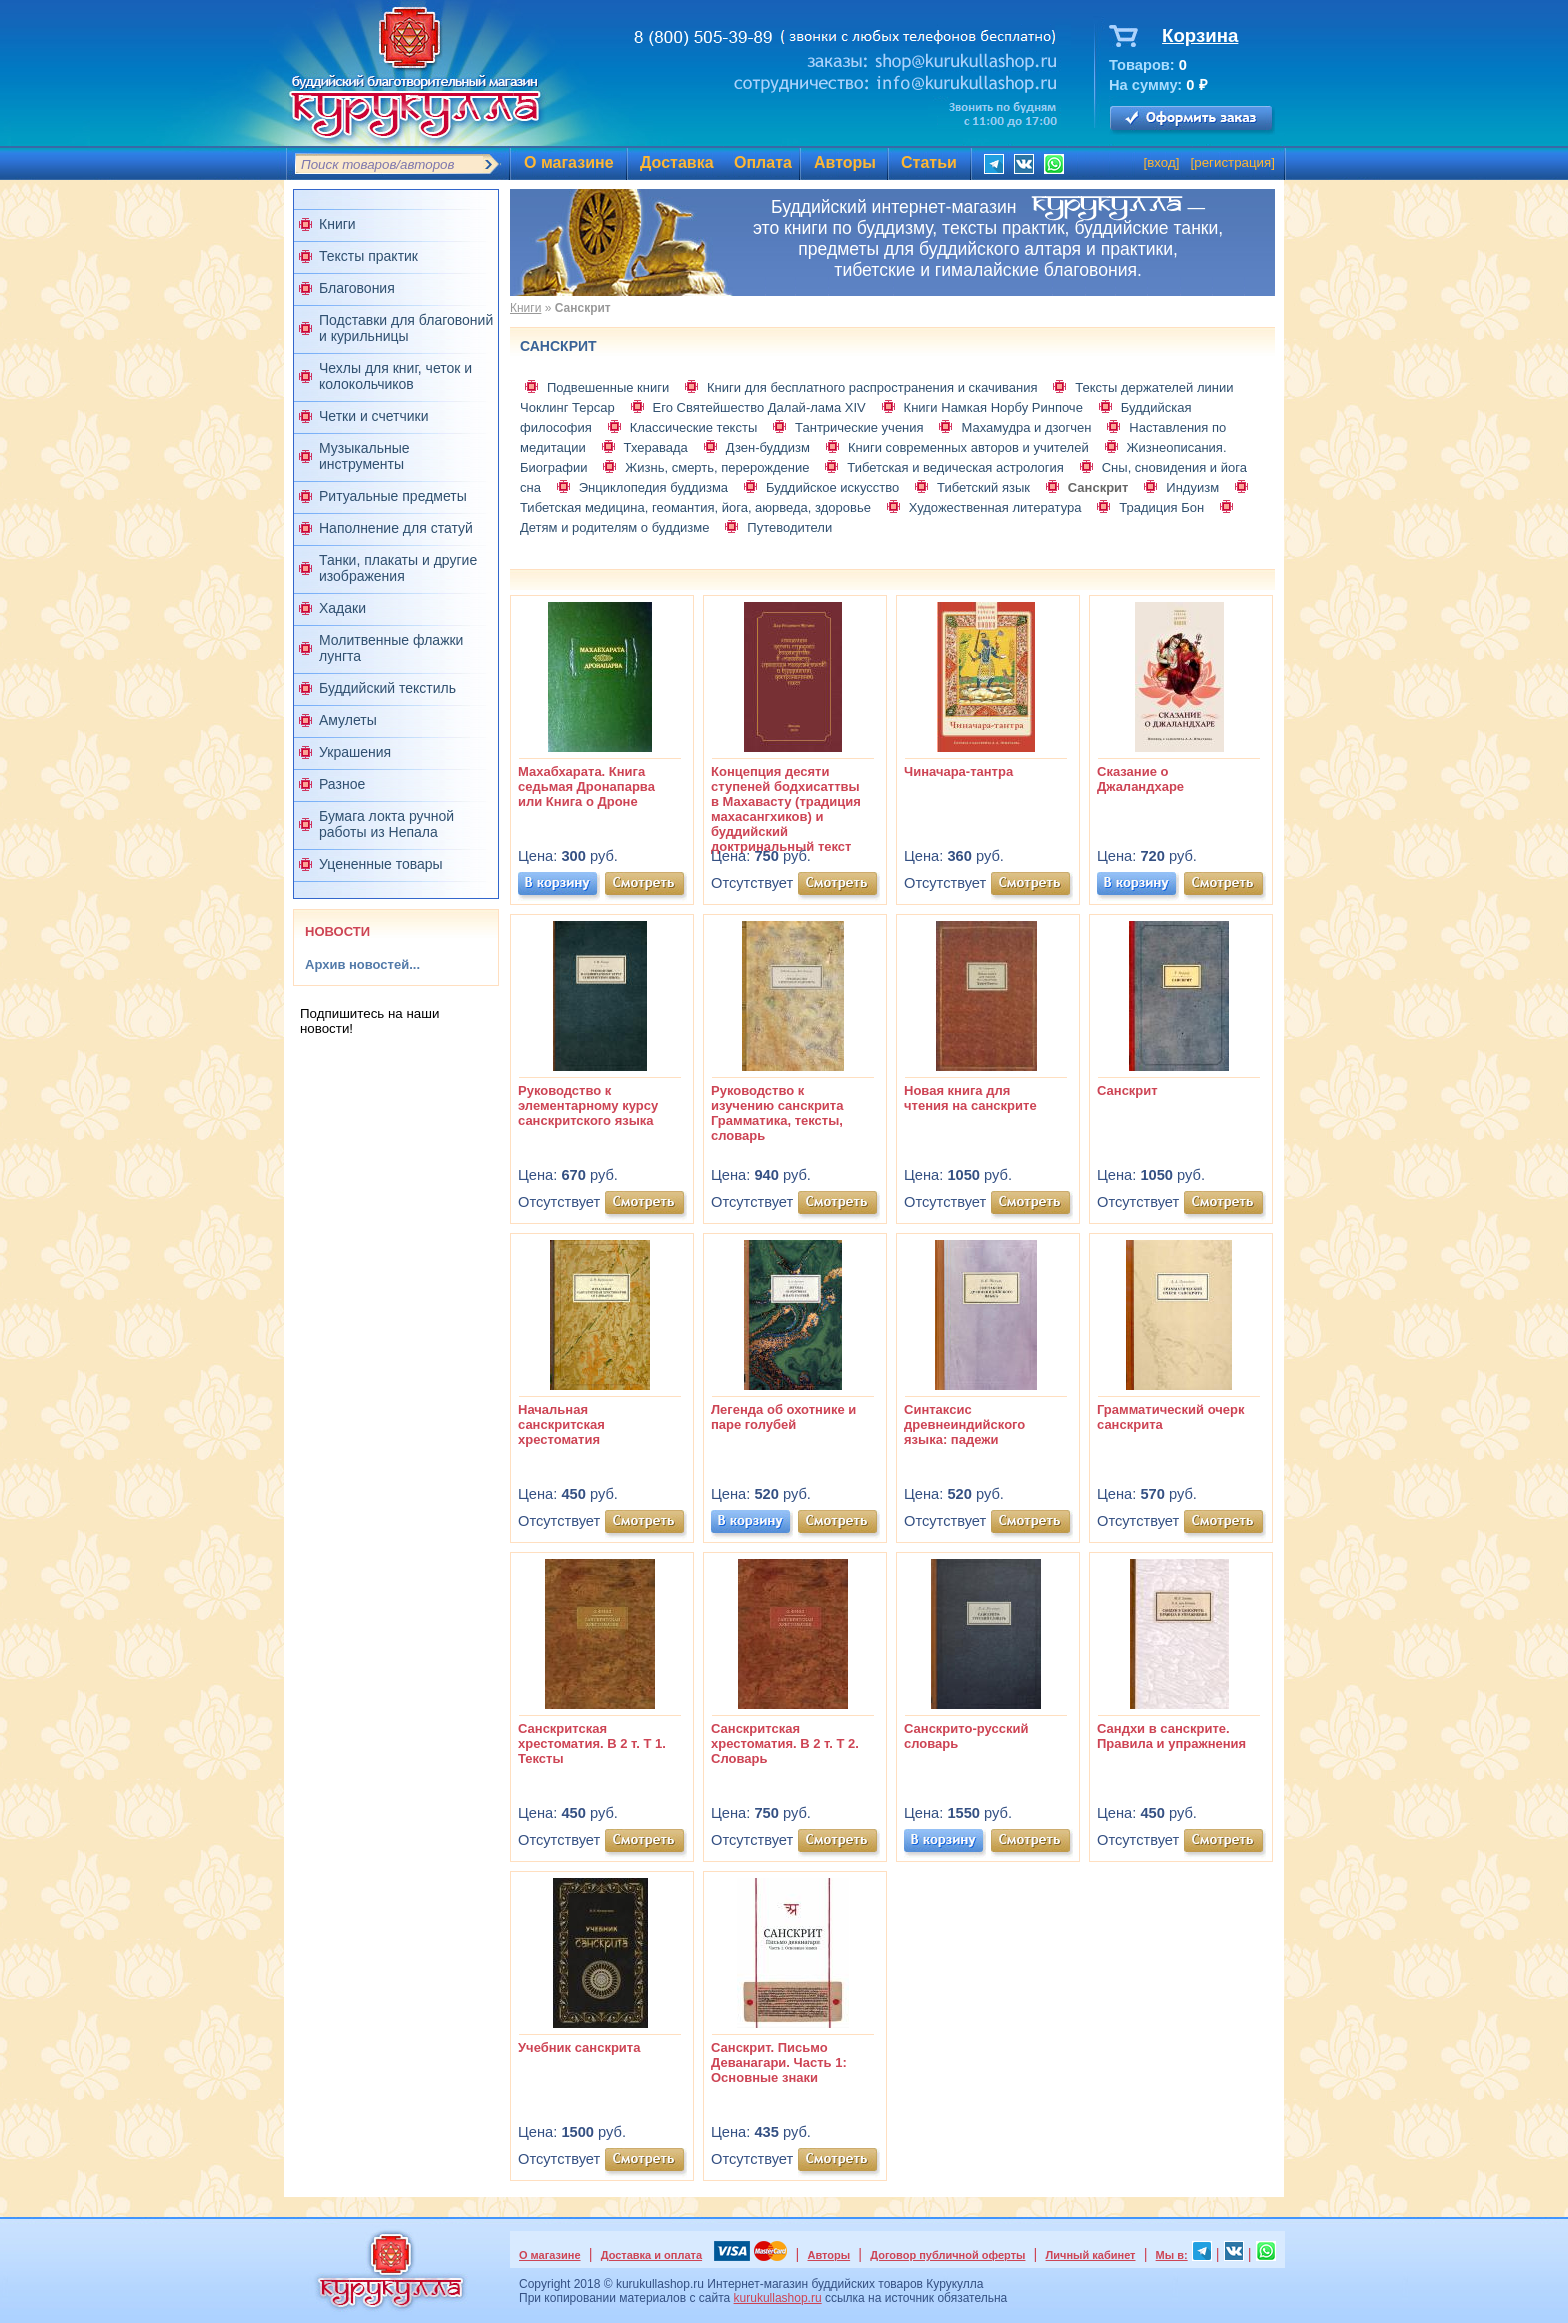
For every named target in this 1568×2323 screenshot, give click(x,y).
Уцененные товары (381, 864)
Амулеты (348, 720)
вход (1161, 162)
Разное (342, 784)
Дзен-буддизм (768, 447)
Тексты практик (368, 256)
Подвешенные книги (608, 387)
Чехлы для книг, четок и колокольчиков (395, 376)
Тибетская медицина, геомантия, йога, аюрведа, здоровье (695, 507)
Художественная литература (995, 507)
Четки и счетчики (374, 416)
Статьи (929, 162)
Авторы (845, 162)
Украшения (355, 752)
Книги (337, 224)
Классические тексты (694, 427)
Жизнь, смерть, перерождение (717, 467)
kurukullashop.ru (778, 2298)
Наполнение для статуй (396, 528)
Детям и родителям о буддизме (614, 527)
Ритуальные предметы (393, 496)
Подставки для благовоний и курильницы (406, 328)
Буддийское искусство (832, 487)
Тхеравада (656, 447)
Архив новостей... (362, 964)
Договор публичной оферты (947, 2255)
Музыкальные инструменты (364, 456)
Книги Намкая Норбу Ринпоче (993, 407)
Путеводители (789, 527)
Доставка (677, 162)
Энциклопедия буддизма (653, 487)
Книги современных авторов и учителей (968, 447)
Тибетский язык (983, 487)
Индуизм (1192, 487)
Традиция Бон (1161, 507)
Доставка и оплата (651, 2255)
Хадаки (342, 608)
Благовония (357, 288)
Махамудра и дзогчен (1026, 427)
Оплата (763, 162)
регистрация (1232, 162)
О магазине (569, 162)
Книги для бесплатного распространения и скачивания (872, 387)
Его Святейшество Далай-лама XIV (759, 407)
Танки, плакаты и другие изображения (398, 568)
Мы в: (1172, 2255)
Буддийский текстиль (387, 688)
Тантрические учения (859, 427)
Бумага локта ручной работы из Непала (386, 824)
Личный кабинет (1091, 2255)
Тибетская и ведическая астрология (955, 467)
